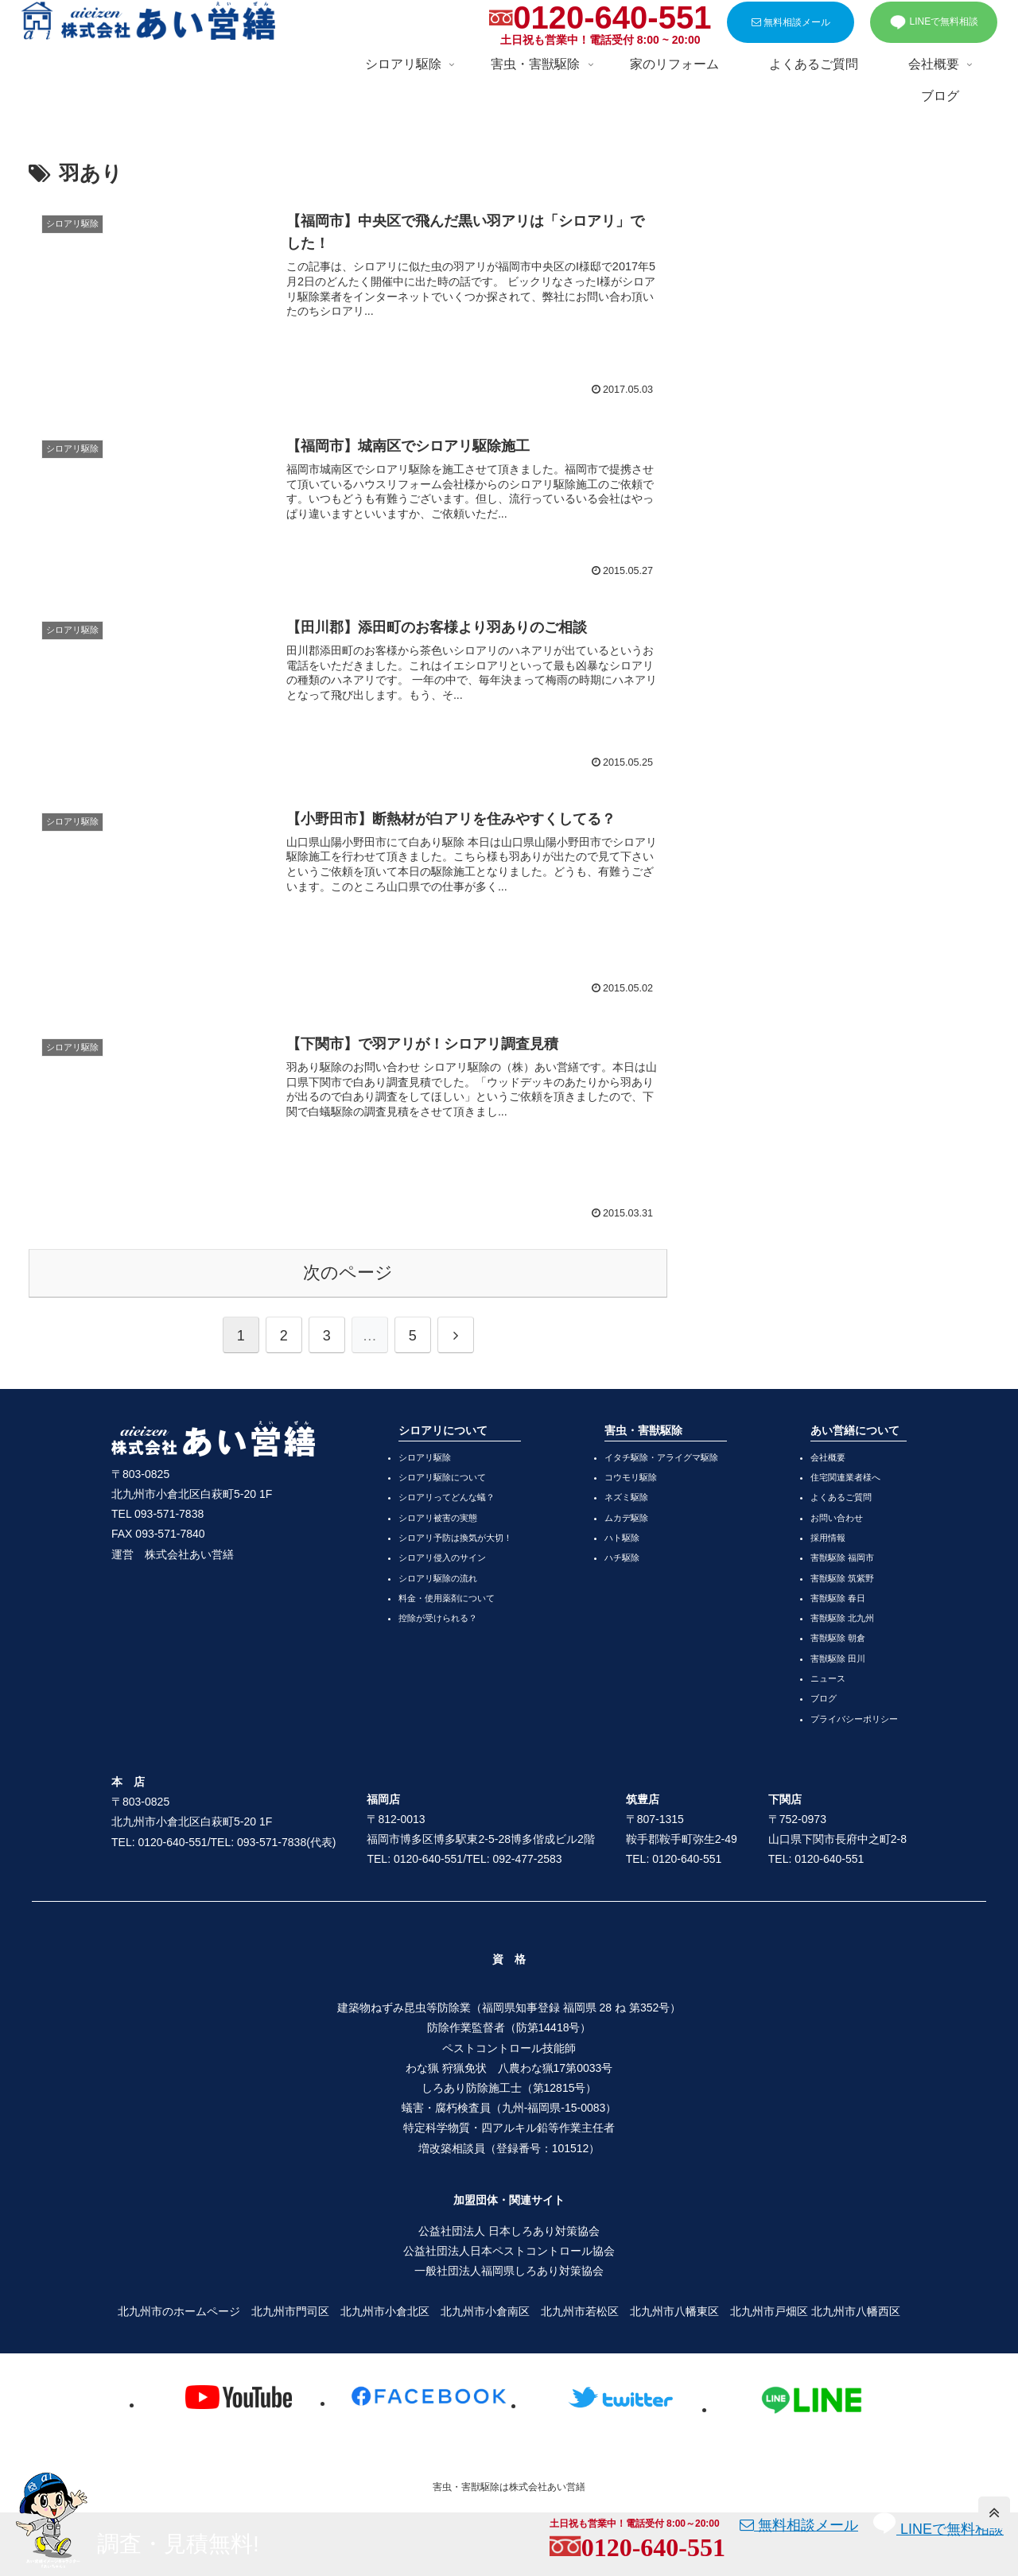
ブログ (823, 1698)
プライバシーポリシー (854, 1719)
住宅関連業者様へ (845, 1477)
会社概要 (827, 1457)
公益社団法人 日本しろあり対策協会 (509, 2231)
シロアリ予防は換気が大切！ (455, 1537)
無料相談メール (791, 22)
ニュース (827, 1678)
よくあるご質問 (841, 1497)
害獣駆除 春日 (837, 1598)
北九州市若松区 (580, 2311)
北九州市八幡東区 (674, 2311)
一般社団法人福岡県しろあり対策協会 (509, 2270)
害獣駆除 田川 (837, 1658)
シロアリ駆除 (424, 1457)
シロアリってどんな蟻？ (446, 1497)
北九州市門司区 (290, 2311)
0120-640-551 (612, 17)
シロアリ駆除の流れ (437, 1578)
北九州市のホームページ (179, 2311)
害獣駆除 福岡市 (842, 1557)
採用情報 (827, 1537)
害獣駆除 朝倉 (837, 1638)
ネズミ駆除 (626, 1497)
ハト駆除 (621, 1537)
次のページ (348, 1272)
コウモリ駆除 (630, 1477)
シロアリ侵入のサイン (442, 1557)
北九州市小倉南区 (485, 2311)
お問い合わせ (836, 1518)
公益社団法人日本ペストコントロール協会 (509, 2250)
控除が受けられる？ (437, 1618)
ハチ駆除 (621, 1557)
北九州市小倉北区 (384, 2311)
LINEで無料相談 (934, 22)
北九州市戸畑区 (769, 2311)
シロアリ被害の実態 (437, 1518)
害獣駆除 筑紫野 (842, 1578)
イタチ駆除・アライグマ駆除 (661, 1457)
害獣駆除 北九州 (842, 1618)
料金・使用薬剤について (446, 1598)
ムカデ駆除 (626, 1518)
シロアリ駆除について (442, 1477)
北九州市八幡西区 (855, 2311)
